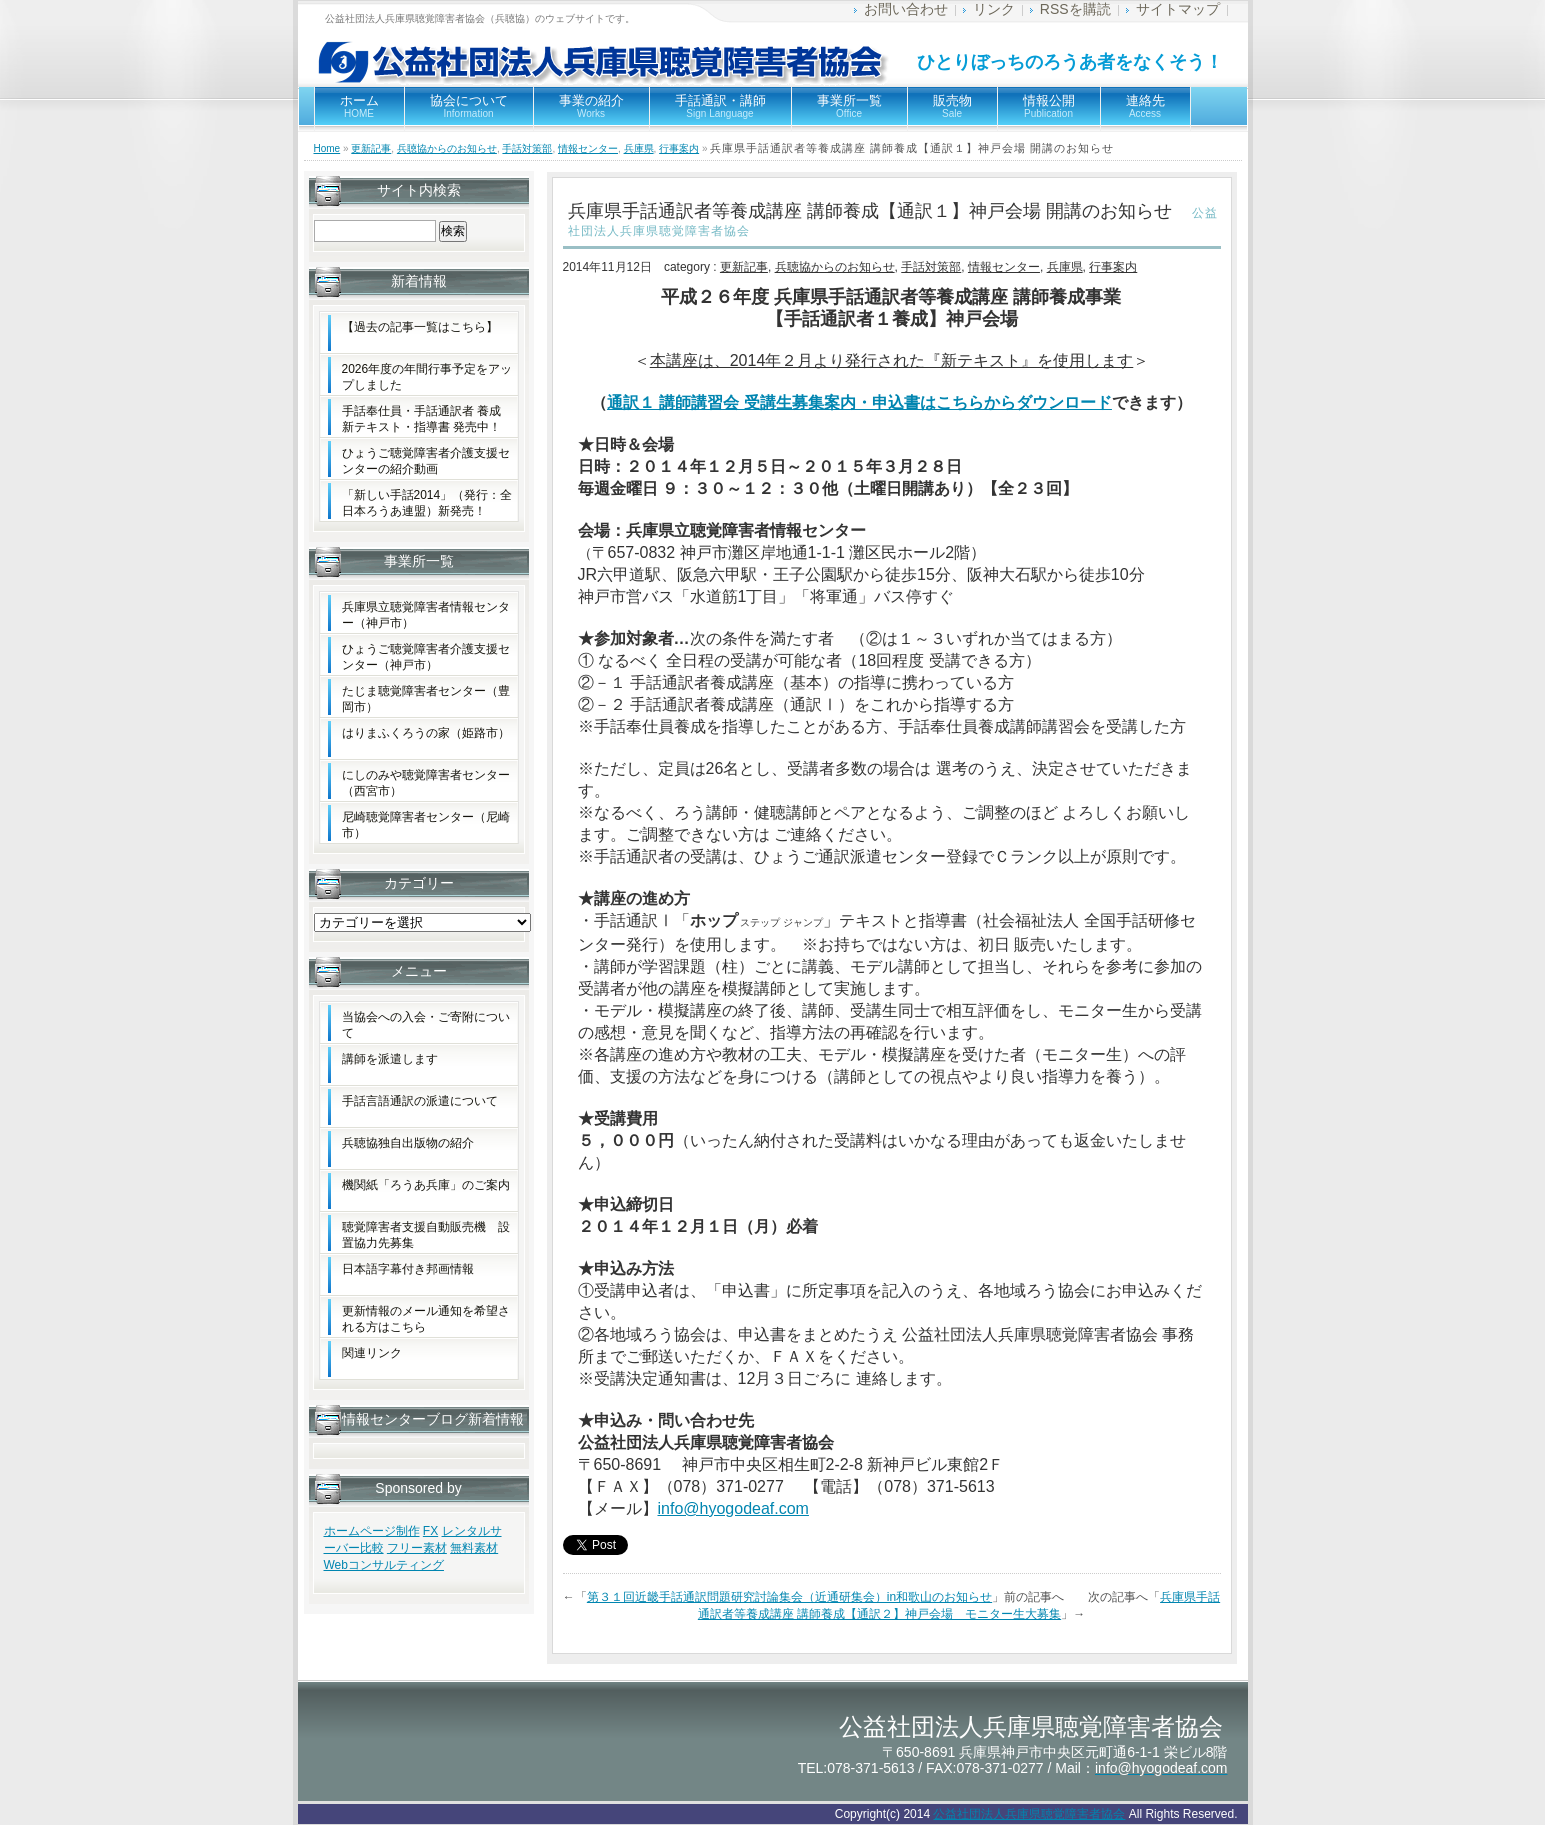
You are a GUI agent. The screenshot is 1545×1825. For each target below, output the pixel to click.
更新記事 (371, 148)
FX (430, 1531)
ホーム (359, 106)
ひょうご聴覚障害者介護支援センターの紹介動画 (426, 461)
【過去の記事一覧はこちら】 (420, 327)
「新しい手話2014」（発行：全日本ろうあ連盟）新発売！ (427, 503)
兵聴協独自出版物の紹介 (408, 1143)
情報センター (588, 148)
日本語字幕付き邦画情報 (408, 1269)
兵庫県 (639, 148)
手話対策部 (527, 148)
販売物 (952, 106)
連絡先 (1145, 106)
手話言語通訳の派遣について (420, 1101)
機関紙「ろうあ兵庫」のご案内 (426, 1185)
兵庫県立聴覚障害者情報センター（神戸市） (426, 615)
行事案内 (679, 148)
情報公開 (1049, 106)
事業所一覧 (849, 106)
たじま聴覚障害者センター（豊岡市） (426, 699)
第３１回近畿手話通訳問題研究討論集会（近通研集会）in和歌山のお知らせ (789, 1597)
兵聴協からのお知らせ (447, 148)
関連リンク (372, 1353)
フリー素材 (417, 1548)
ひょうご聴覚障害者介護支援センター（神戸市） (426, 657)
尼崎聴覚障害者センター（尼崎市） (426, 825)
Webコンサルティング (384, 1565)
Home (327, 148)
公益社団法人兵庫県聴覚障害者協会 (1029, 1814)
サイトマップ (1178, 9)
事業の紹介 (591, 106)
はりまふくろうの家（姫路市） (426, 733)
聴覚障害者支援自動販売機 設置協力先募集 (426, 1235)
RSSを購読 (1075, 9)
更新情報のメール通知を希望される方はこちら (426, 1319)
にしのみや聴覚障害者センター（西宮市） (426, 783)
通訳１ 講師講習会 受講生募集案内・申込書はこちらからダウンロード (859, 402)
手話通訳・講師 (720, 106)
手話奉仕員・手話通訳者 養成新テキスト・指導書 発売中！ (421, 419)
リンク (994, 9)
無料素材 (474, 1548)
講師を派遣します (390, 1059)
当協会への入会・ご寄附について (426, 1025)
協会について (469, 106)
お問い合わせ (906, 9)
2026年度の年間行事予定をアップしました (427, 377)
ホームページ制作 (372, 1531)
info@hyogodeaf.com (733, 1508)
